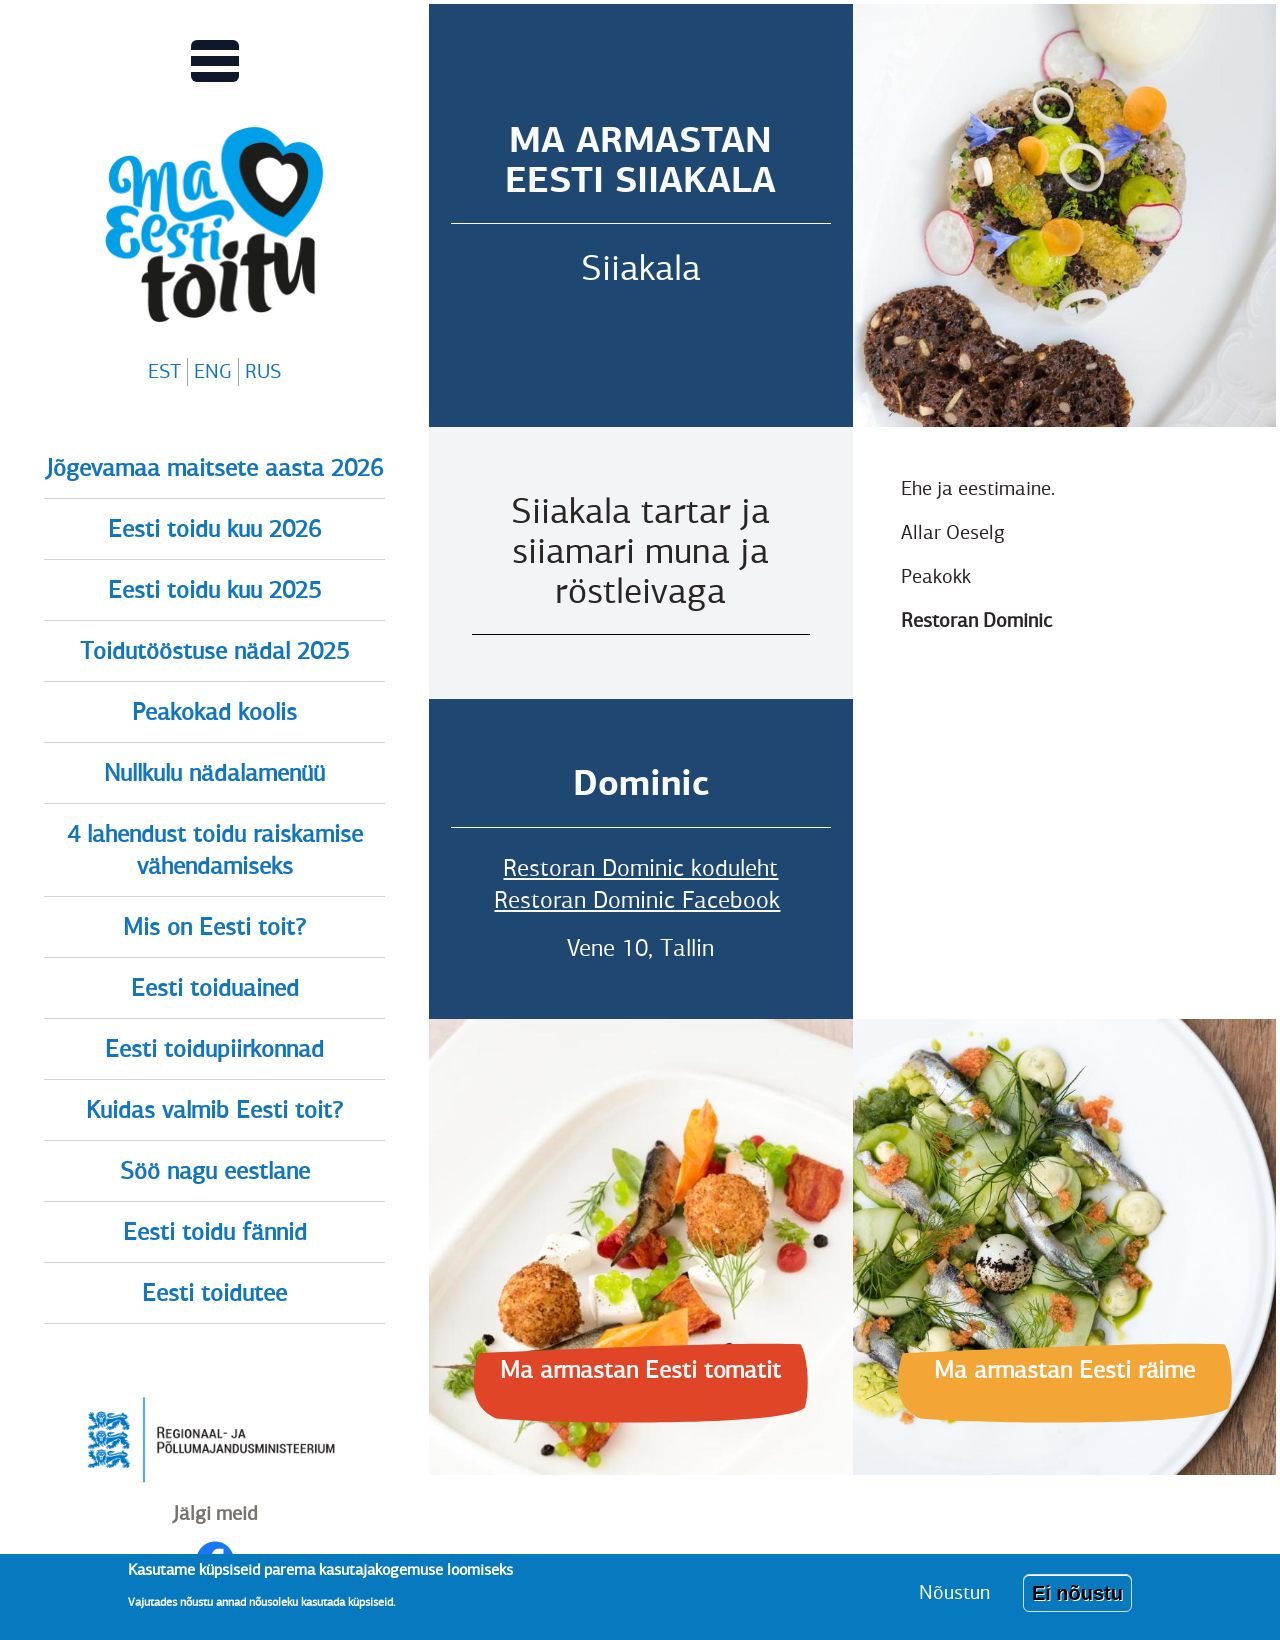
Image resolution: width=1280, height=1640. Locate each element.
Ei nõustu (1077, 1593)
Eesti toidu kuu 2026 (214, 529)
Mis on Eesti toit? (214, 927)
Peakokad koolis (214, 712)
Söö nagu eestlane (215, 1171)
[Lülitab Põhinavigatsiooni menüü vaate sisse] (215, 61)
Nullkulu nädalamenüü (214, 773)
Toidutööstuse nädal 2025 (214, 651)
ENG (213, 371)
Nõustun (954, 1592)
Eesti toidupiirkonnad (214, 1049)
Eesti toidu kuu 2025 (214, 590)
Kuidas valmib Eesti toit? (214, 1110)
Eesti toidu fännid (215, 1232)
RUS (263, 371)
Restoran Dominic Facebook (637, 900)
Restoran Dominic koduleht (640, 868)
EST (164, 371)
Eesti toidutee (214, 1293)
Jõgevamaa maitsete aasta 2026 (214, 468)
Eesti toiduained (215, 988)
